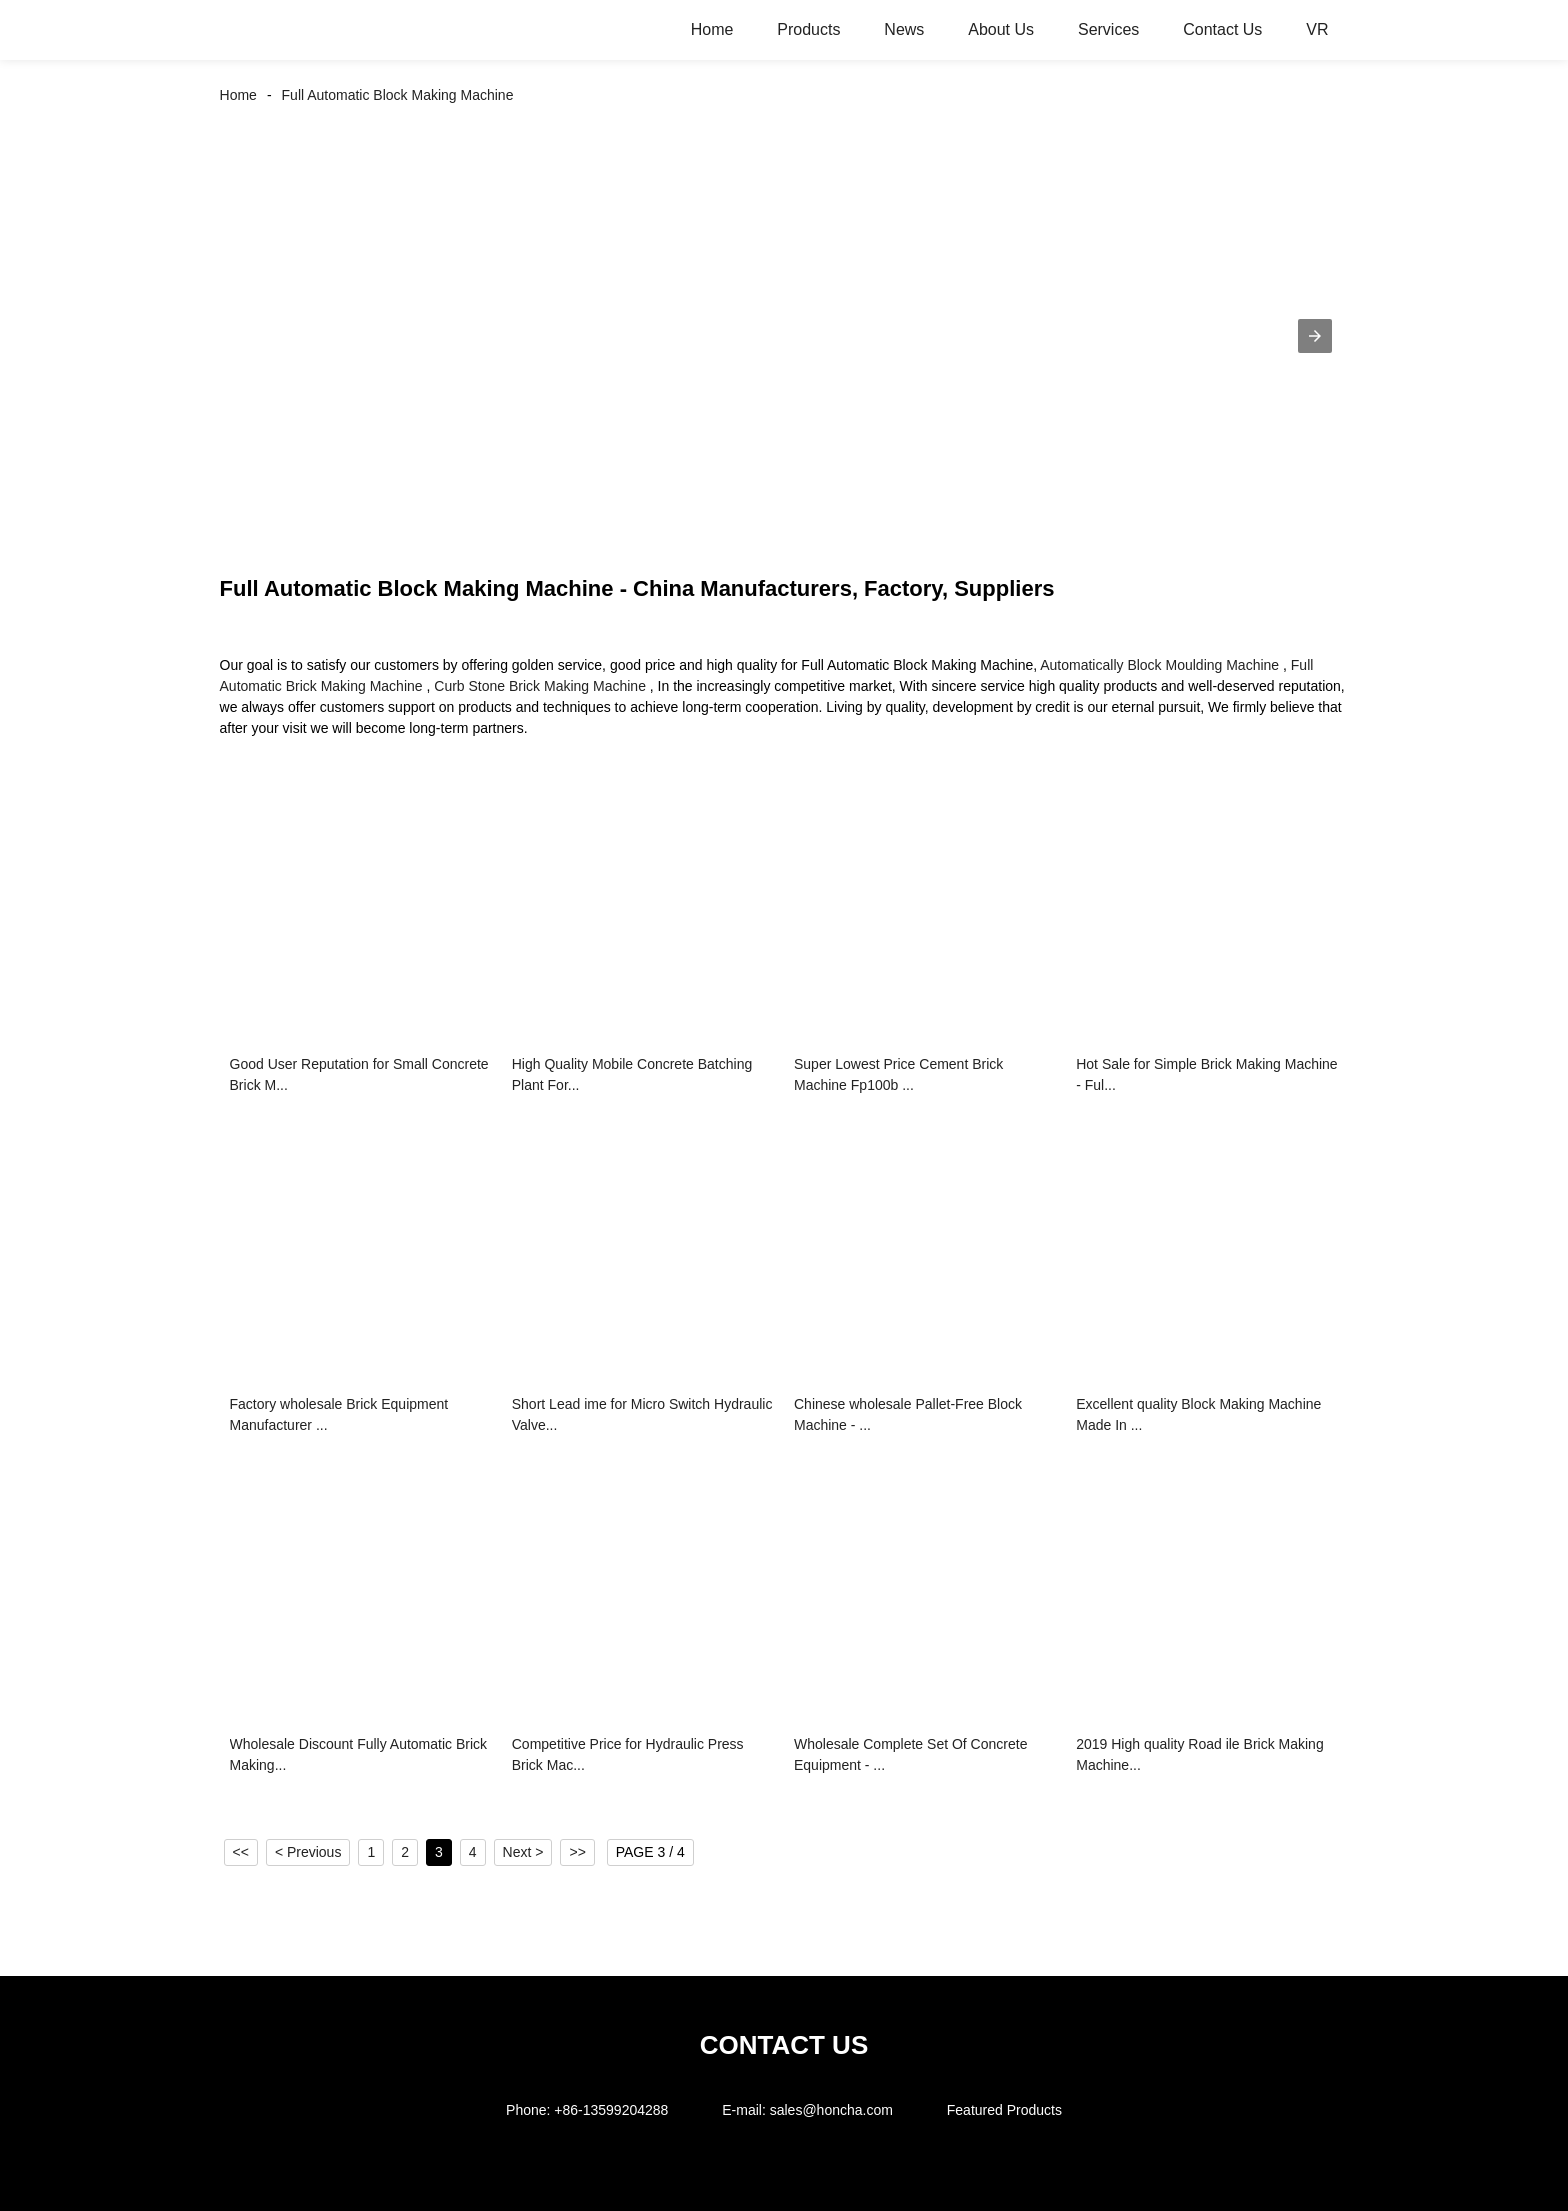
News (904, 29)
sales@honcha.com (831, 2110)
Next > (523, 1852)
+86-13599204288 (611, 2110)
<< (241, 1852)
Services (1108, 29)
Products (808, 29)
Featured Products (1004, 2110)
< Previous (308, 1852)
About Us (1001, 29)
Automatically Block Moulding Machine (1159, 665)
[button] (1315, 336)
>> (577, 1852)
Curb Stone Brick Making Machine (540, 686)
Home (712, 29)
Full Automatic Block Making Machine (398, 95)
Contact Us (1222, 29)
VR (1317, 29)
